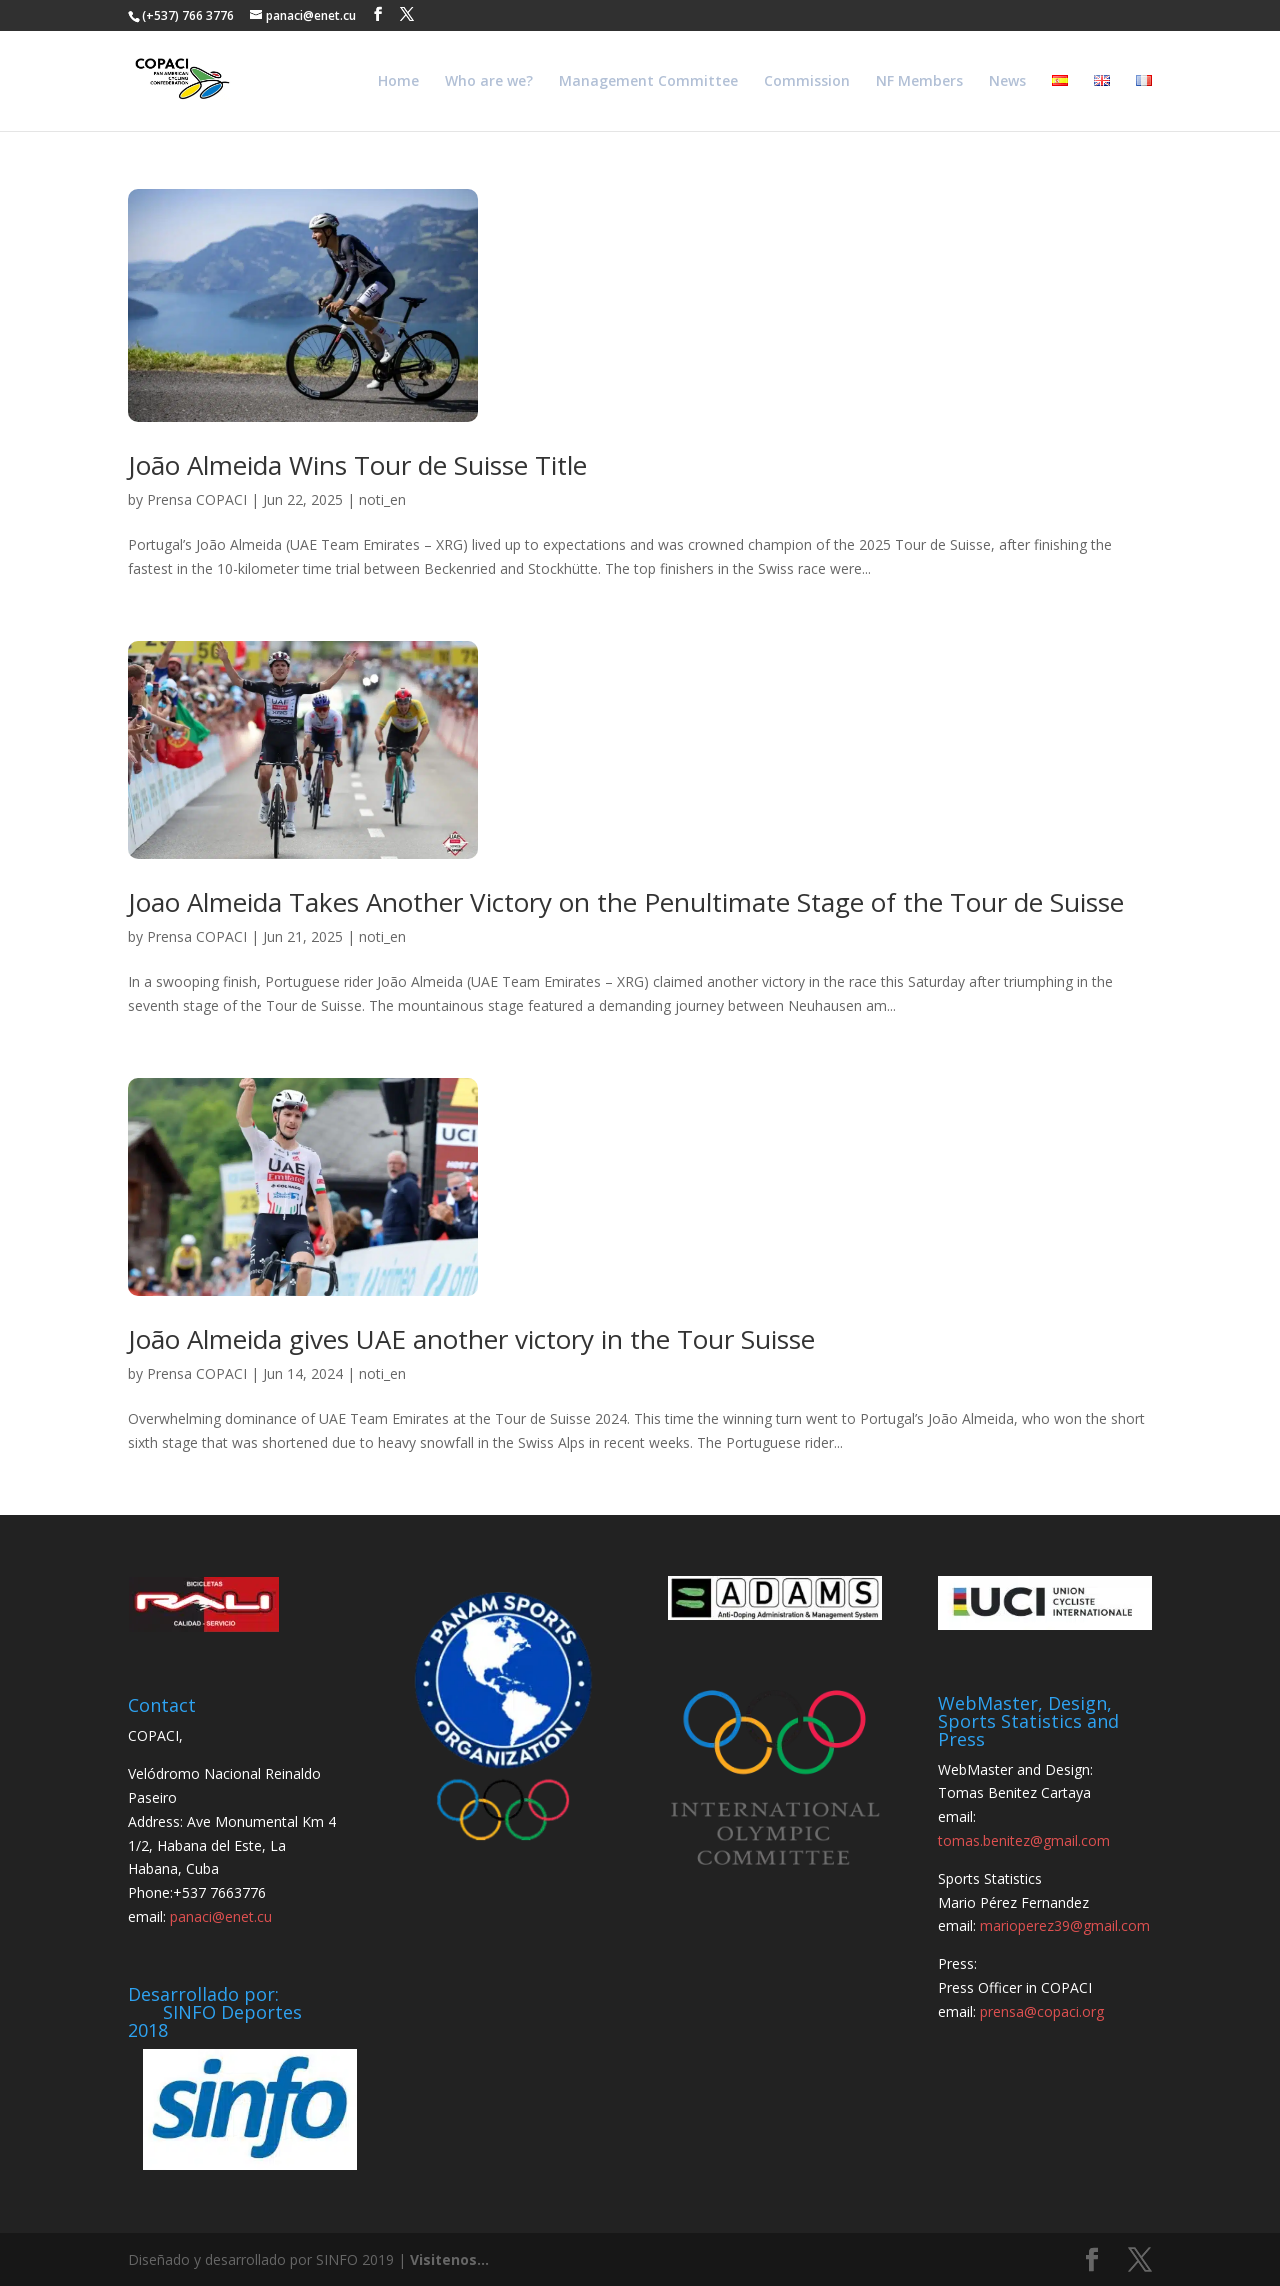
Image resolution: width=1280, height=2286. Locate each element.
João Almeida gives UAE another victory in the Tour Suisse (471, 1339)
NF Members (919, 82)
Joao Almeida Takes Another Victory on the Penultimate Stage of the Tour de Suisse (626, 902)
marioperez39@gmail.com (1065, 1925)
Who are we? (489, 82)
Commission (807, 82)
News (1007, 82)
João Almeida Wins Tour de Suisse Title (357, 465)
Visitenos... (449, 2259)
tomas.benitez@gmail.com (1024, 1840)
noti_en (382, 499)
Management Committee (648, 82)
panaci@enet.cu (221, 1916)
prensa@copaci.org (1042, 2011)
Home (398, 82)
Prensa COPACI (197, 499)
